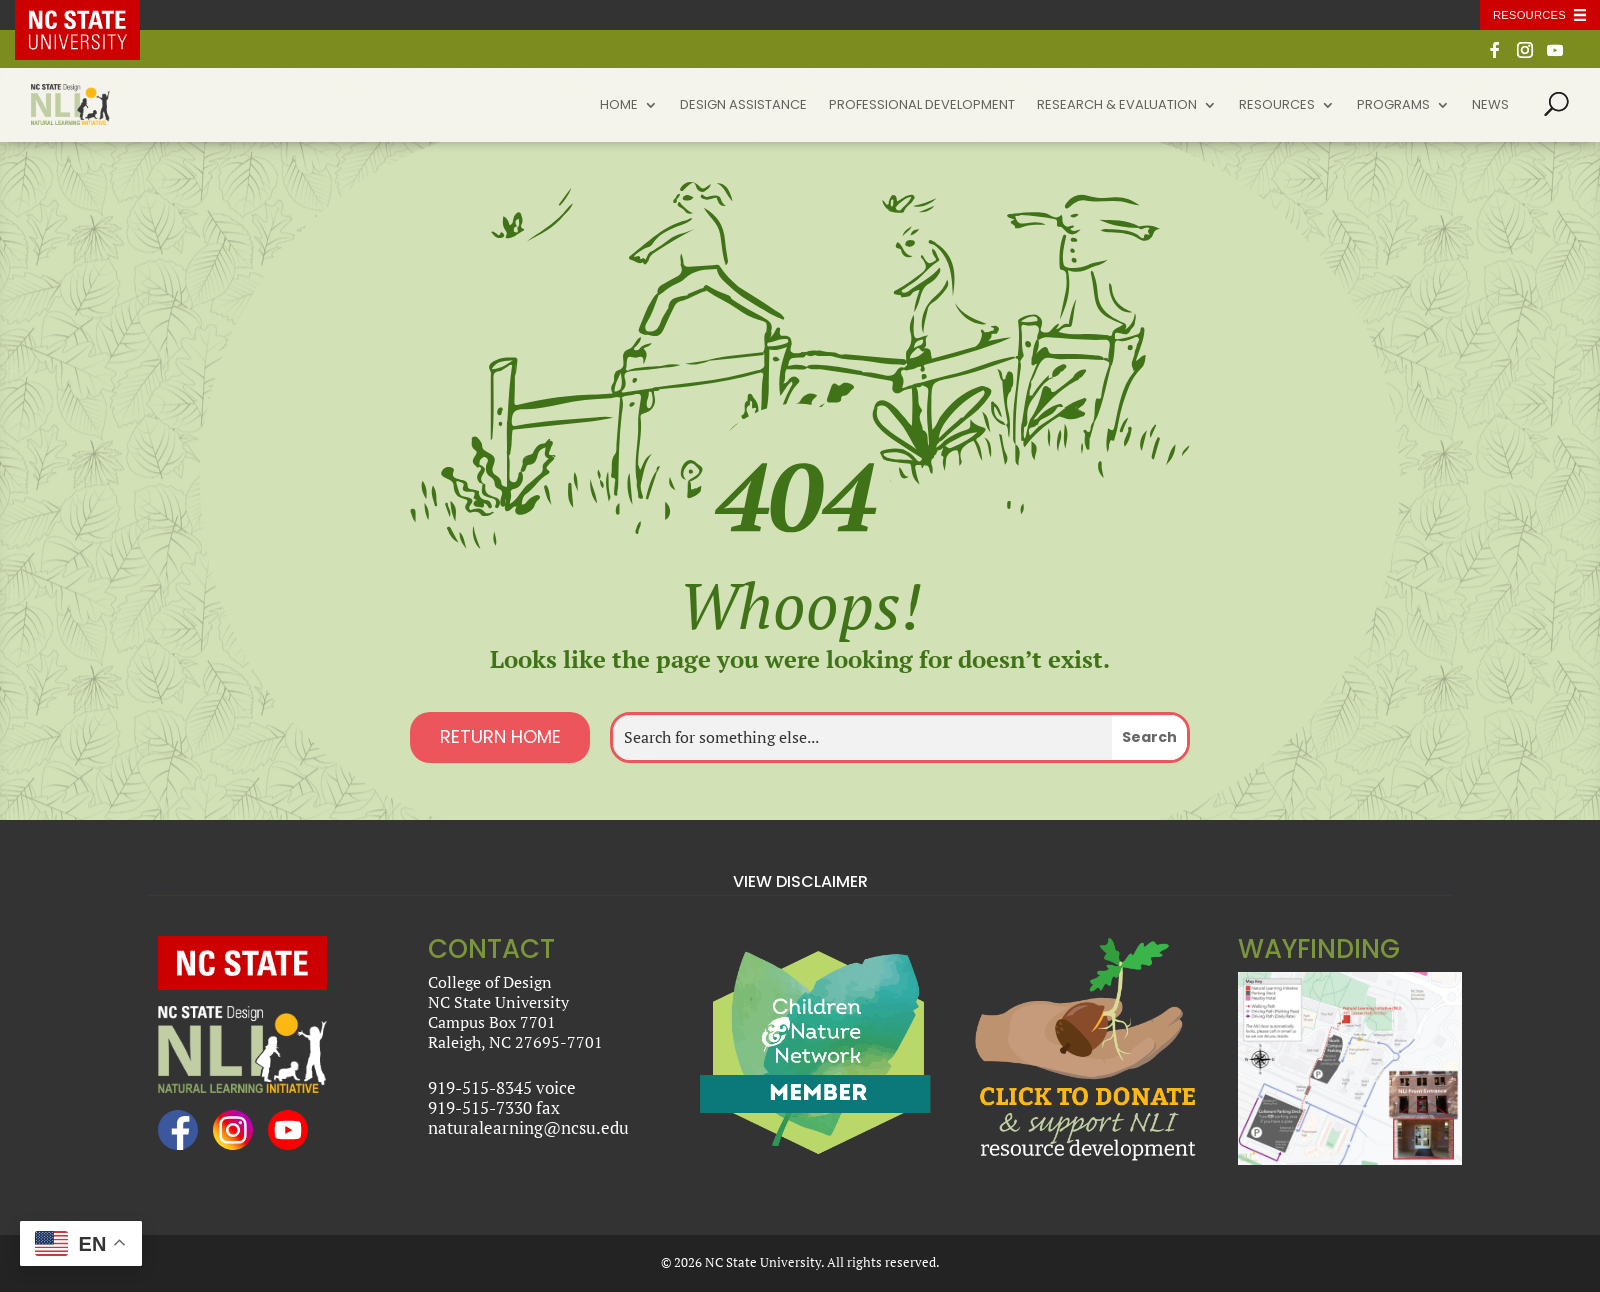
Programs (1393, 106)
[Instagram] (1525, 55)
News (1490, 106)
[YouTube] (1555, 55)
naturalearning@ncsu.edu (528, 1127)
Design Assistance (743, 106)
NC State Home (92, 15)
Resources (1277, 106)
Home (619, 106)
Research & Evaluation (1117, 106)
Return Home (500, 736)
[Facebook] (1495, 55)
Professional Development (922, 106)
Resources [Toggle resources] (1529, 15)
